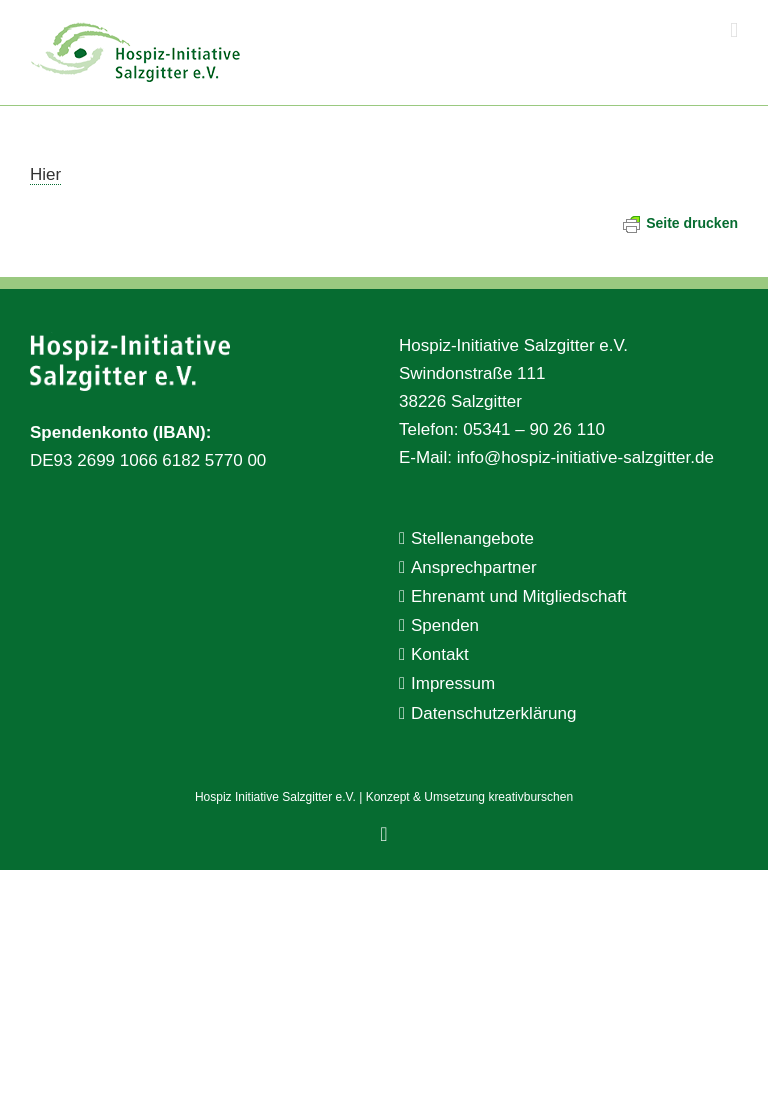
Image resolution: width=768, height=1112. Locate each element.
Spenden (445, 625)
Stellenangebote (472, 538)
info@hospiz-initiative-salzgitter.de (585, 457)
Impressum (453, 683)
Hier (45, 174)
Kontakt (440, 654)
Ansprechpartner (474, 567)
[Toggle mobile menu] (734, 30)
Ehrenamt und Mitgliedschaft (518, 596)
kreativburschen (530, 797)
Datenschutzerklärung (493, 713)
